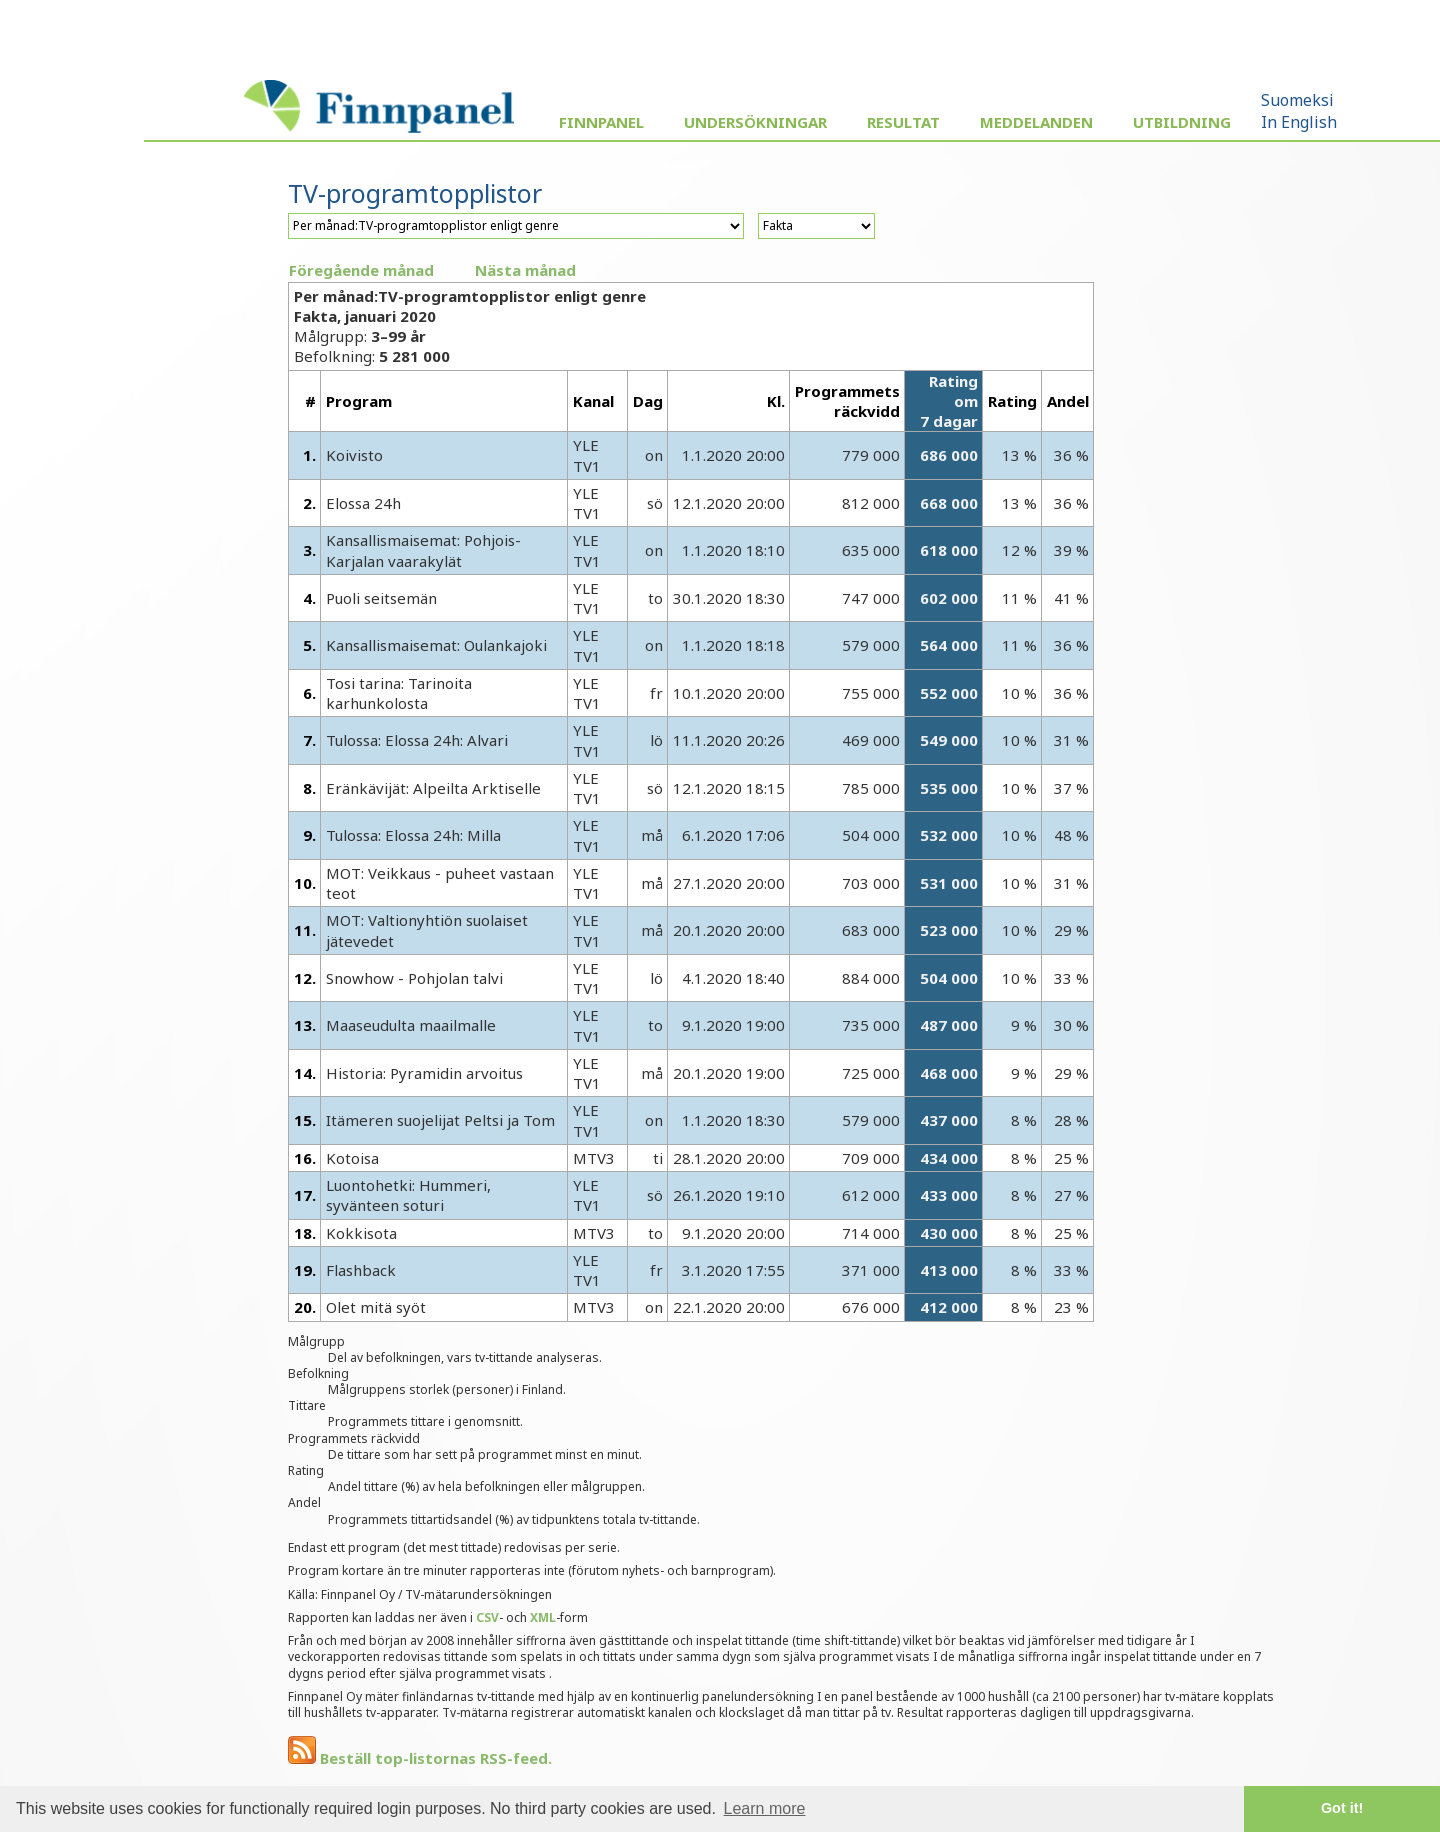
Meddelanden (1036, 122)
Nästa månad (525, 270)
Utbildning (1182, 122)
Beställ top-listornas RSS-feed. (420, 1758)
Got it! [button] (1342, 1808)
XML (543, 1617)
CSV (487, 1617)
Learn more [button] (765, 1808)
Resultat (903, 122)
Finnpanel (601, 122)
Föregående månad (361, 270)
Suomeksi (1297, 100)
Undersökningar (755, 122)
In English (1299, 122)
